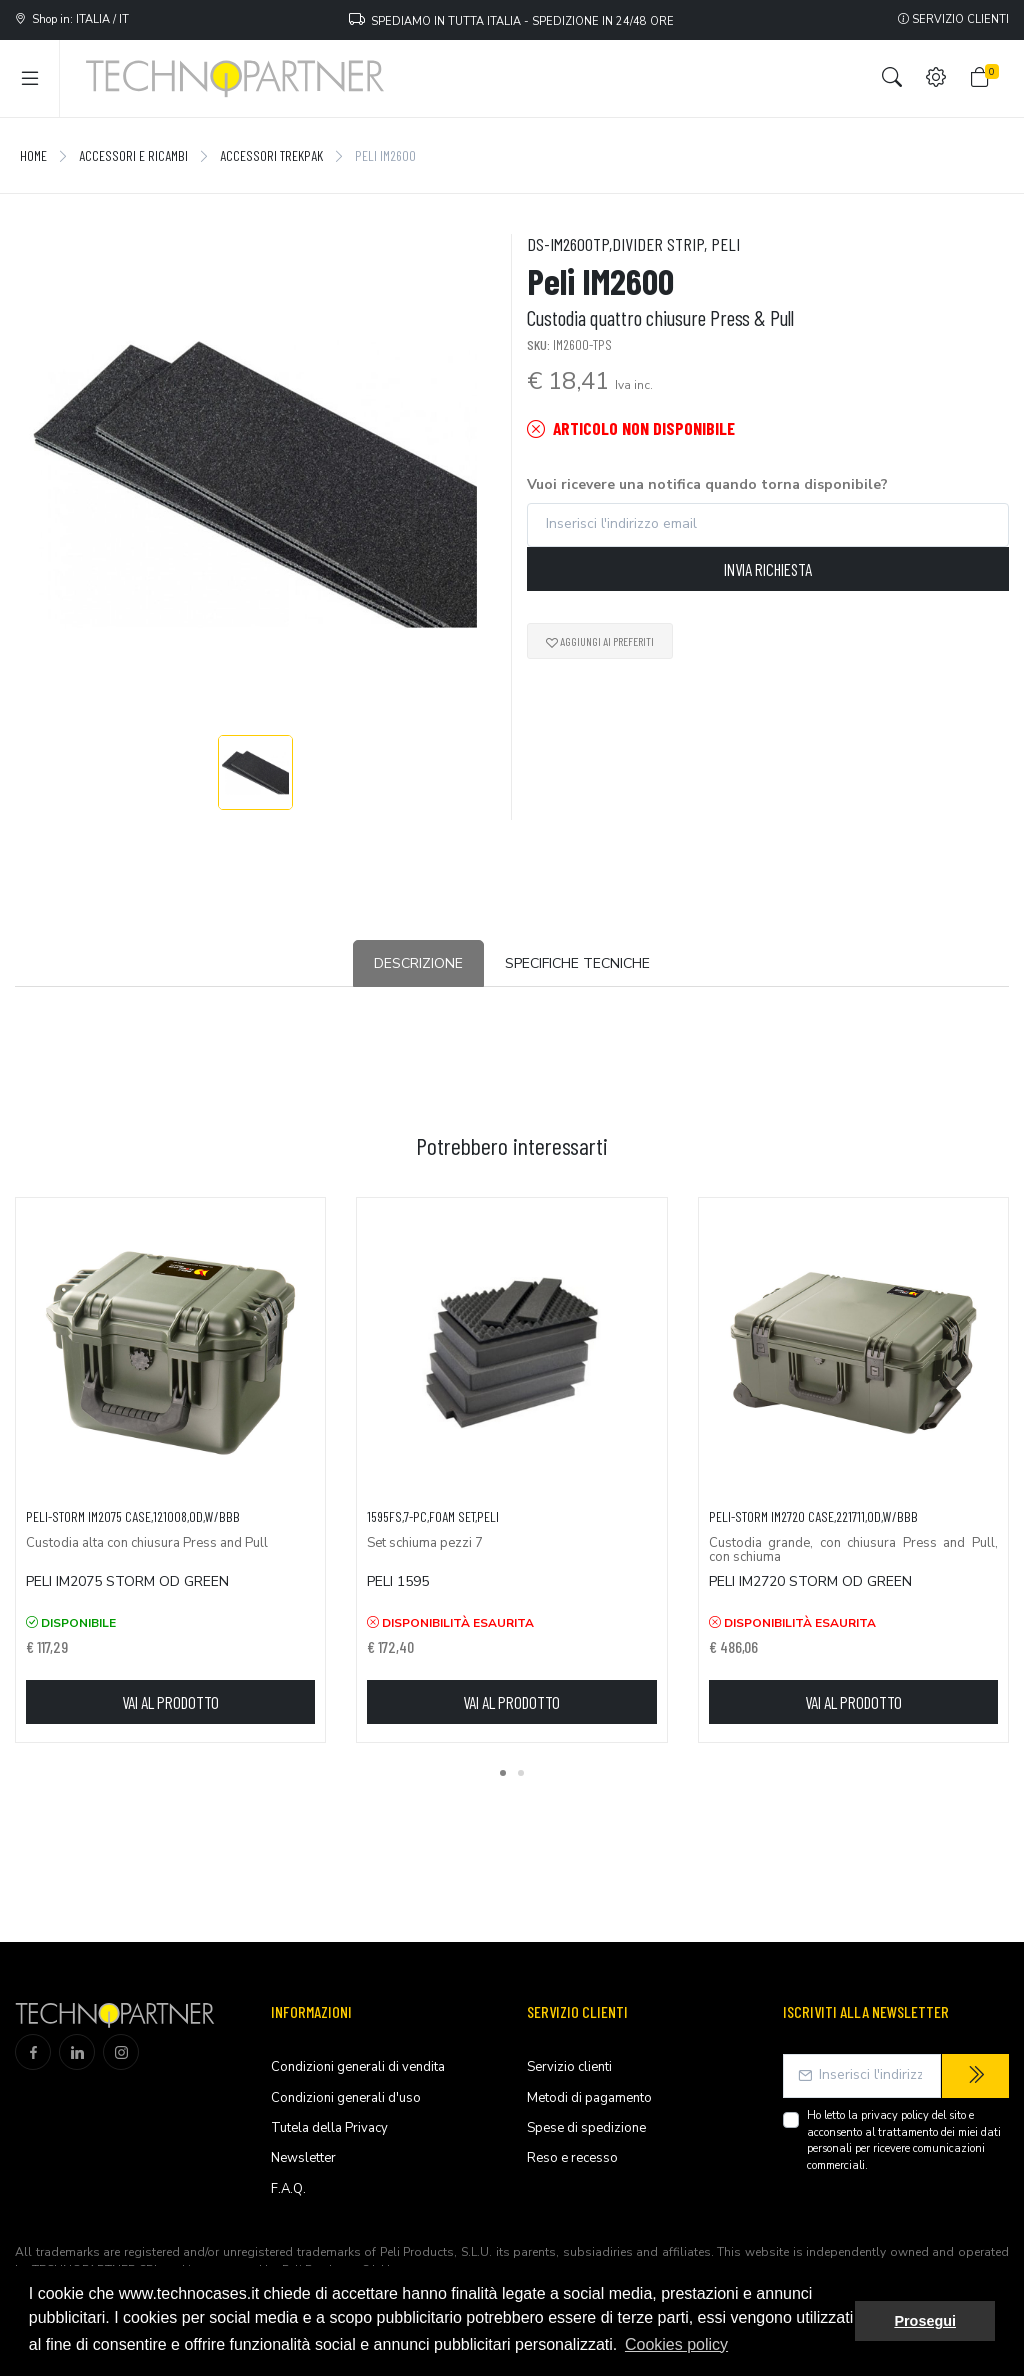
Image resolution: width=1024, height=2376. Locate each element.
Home (33, 155)
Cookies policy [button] (676, 2344)
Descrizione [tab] (418, 963)
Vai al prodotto (170, 1702)
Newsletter (303, 2158)
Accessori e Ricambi (133, 155)
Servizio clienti (953, 19)
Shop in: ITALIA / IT (72, 19)
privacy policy (895, 2115)
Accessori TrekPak (271, 155)
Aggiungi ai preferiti (600, 641)
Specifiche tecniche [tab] (577, 963)
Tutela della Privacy (329, 2128)
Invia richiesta (768, 569)
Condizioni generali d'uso (346, 2098)
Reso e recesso (572, 2158)
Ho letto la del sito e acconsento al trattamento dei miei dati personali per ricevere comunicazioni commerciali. (904, 2140)
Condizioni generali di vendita (358, 2067)
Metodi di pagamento (589, 2098)
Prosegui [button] (925, 2321)
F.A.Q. (288, 2189)
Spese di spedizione (586, 2128)
